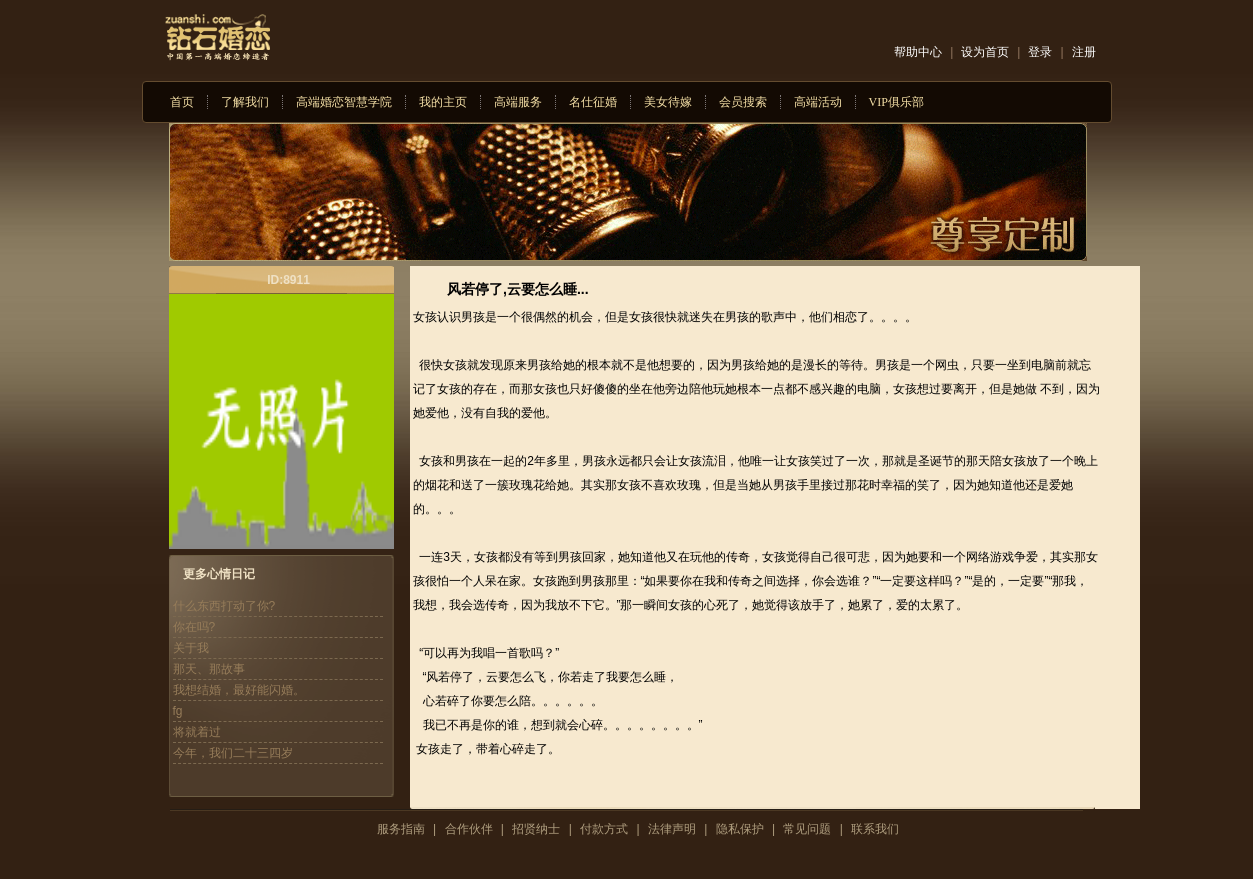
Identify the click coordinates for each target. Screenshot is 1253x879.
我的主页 (443, 102)
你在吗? (194, 627)
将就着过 (197, 732)
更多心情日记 (219, 574)
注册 (1084, 52)
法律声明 (672, 829)
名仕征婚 (593, 102)
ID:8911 (288, 280)
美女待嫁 (668, 102)
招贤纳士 (536, 829)
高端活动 (818, 102)
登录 (1040, 52)
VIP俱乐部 (896, 102)
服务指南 (401, 829)
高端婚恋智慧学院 (344, 102)
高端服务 (518, 102)
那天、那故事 (209, 669)
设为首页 (985, 52)
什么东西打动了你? (224, 606)
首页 (182, 102)
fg (178, 711)
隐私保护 (740, 829)
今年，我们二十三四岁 (233, 753)
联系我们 (875, 829)
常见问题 (807, 829)
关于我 (191, 648)
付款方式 (604, 829)
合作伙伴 (469, 829)
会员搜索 (743, 102)
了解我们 (245, 102)
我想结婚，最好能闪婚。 (239, 690)
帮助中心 (918, 52)
